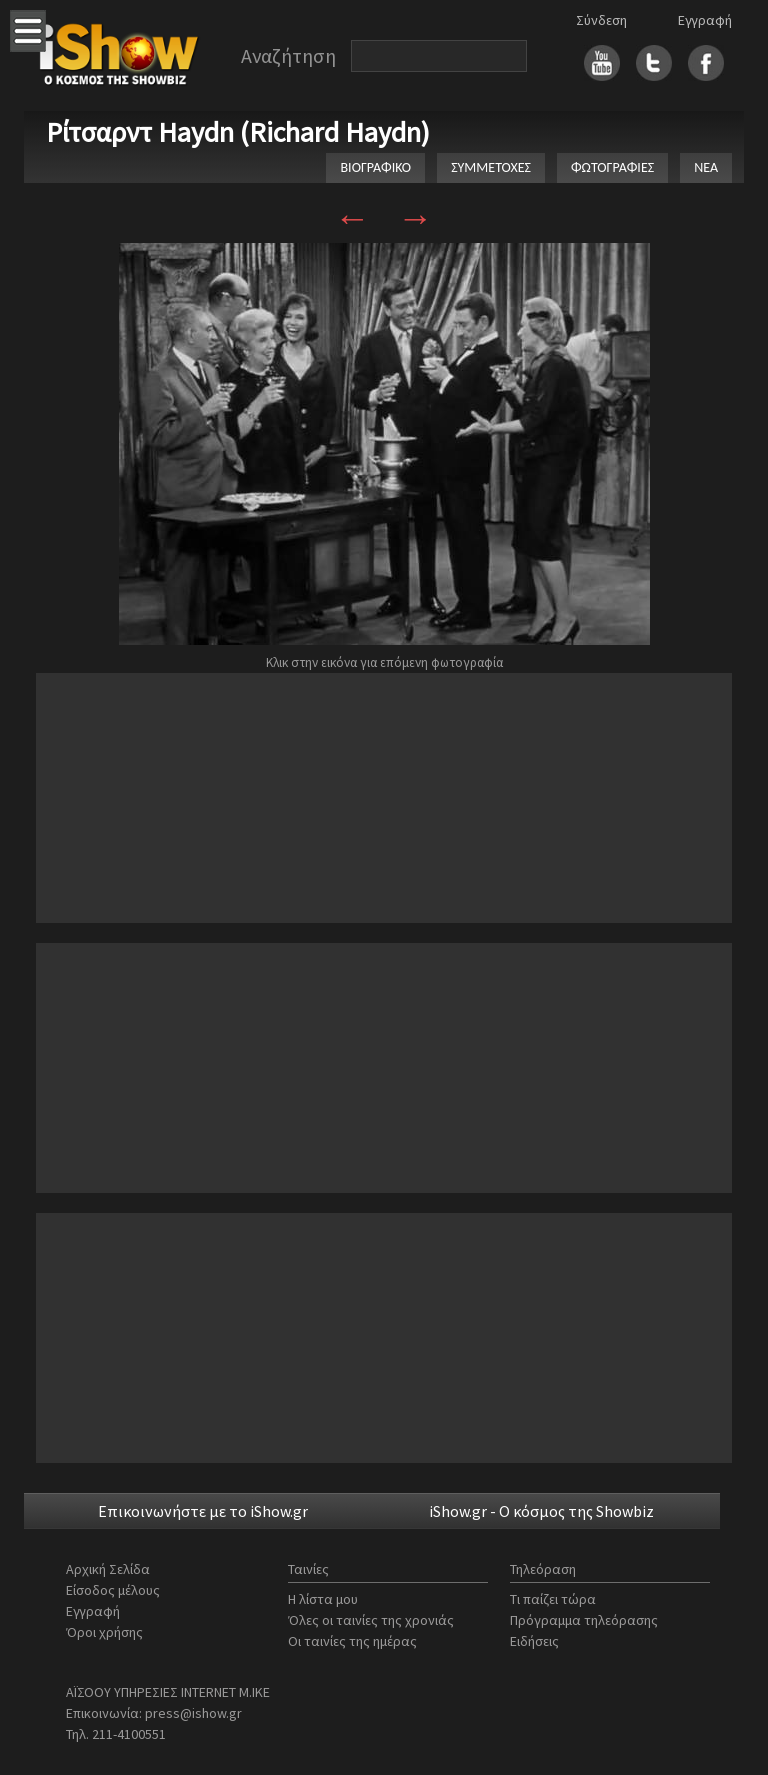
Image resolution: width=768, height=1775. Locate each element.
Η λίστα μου (323, 1599)
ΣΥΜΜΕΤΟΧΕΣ (491, 167)
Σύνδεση (601, 20)
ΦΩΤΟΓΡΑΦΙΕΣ (612, 167)
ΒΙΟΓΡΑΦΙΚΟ (375, 167)
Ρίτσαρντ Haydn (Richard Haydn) (238, 132)
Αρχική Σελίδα (108, 1569)
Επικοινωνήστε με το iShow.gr (203, 1511)
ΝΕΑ (706, 167)
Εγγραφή (705, 20)
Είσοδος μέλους (113, 1590)
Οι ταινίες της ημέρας (352, 1641)
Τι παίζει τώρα (553, 1599)
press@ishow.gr (193, 1713)
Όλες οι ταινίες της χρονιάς (371, 1620)
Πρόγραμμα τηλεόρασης (584, 1620)
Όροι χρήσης (104, 1632)
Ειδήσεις (534, 1641)
